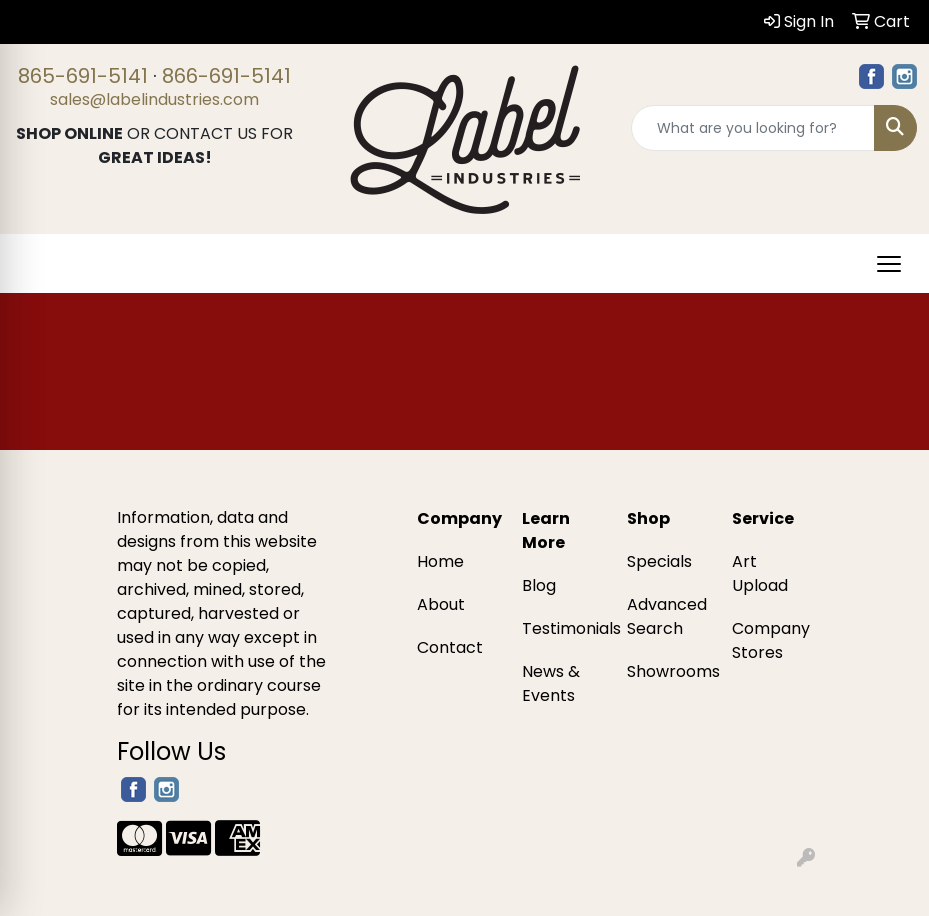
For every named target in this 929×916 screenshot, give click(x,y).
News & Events (551, 683)
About (441, 604)
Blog (539, 585)
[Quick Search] (753, 128)
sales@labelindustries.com (154, 99)
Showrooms (667, 671)
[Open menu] (889, 264)
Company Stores (771, 640)
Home (440, 561)
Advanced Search (667, 616)
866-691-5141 (226, 76)
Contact (450, 647)
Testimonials (562, 628)
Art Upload (760, 573)
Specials (659, 561)
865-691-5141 (83, 76)
